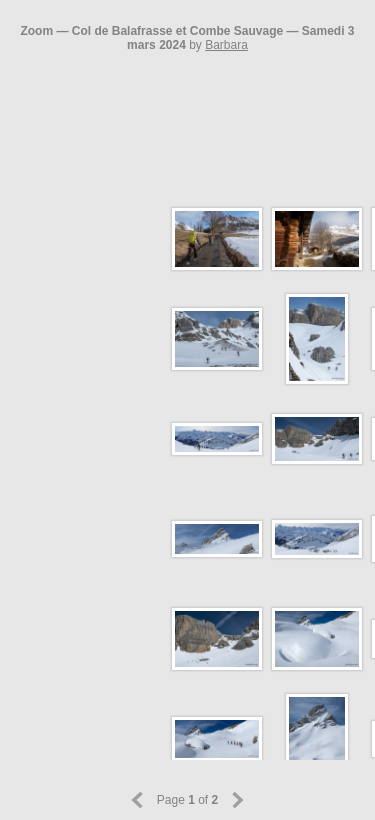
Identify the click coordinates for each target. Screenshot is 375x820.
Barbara (226, 45)
